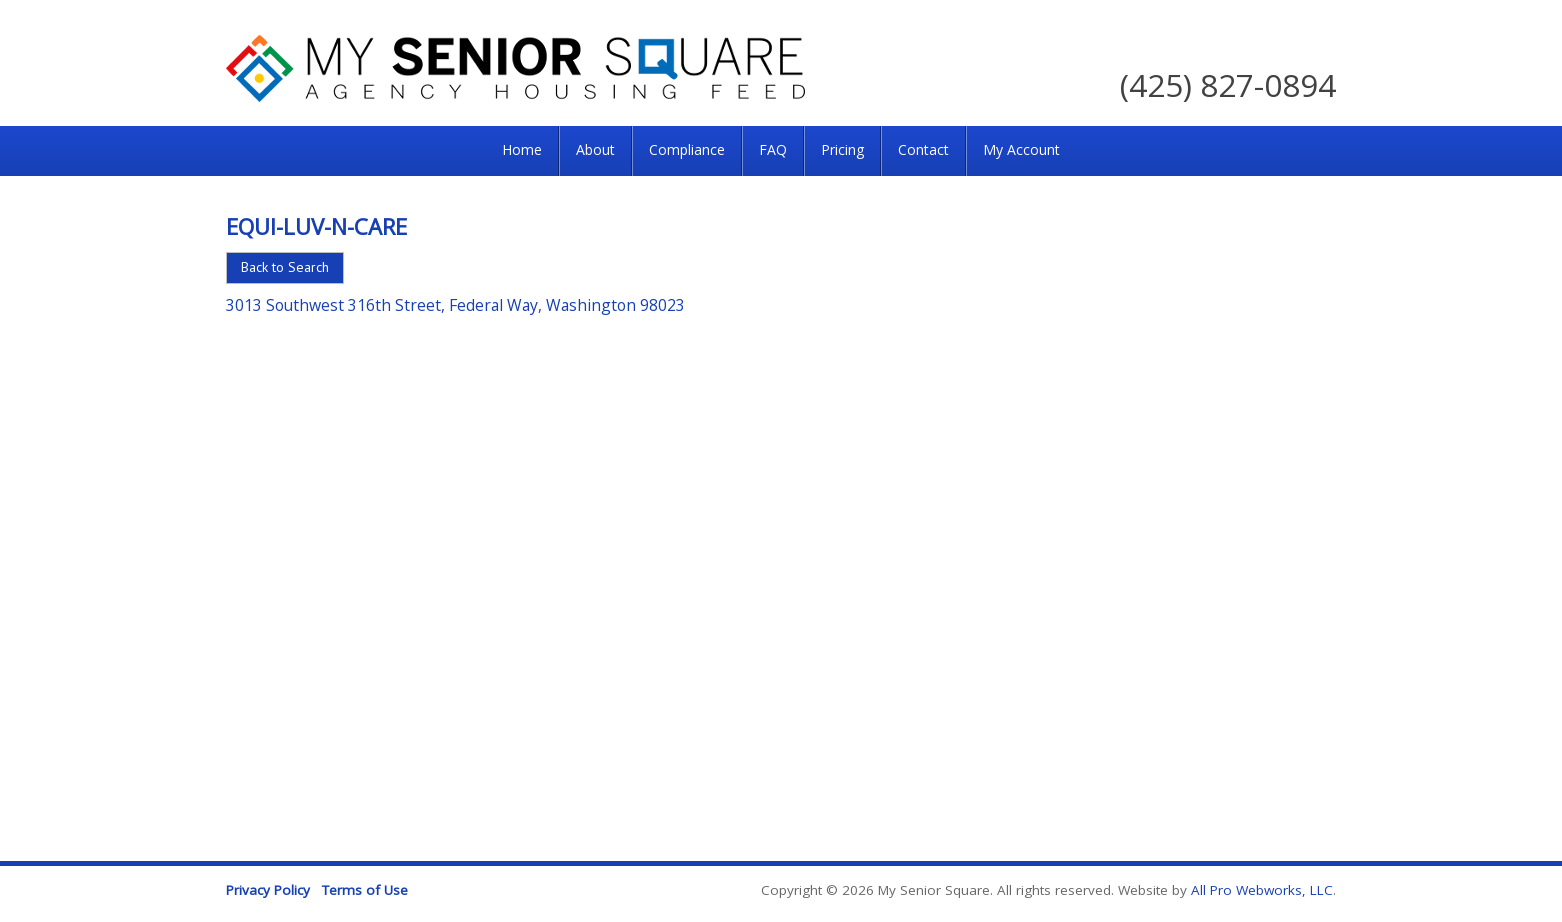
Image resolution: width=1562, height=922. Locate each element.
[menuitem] (522, 151)
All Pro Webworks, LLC (1262, 890)
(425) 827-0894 (1228, 84)
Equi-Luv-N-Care (316, 226)
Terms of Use (365, 890)
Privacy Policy (268, 890)
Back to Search (285, 267)
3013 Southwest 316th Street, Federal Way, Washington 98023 (455, 305)
